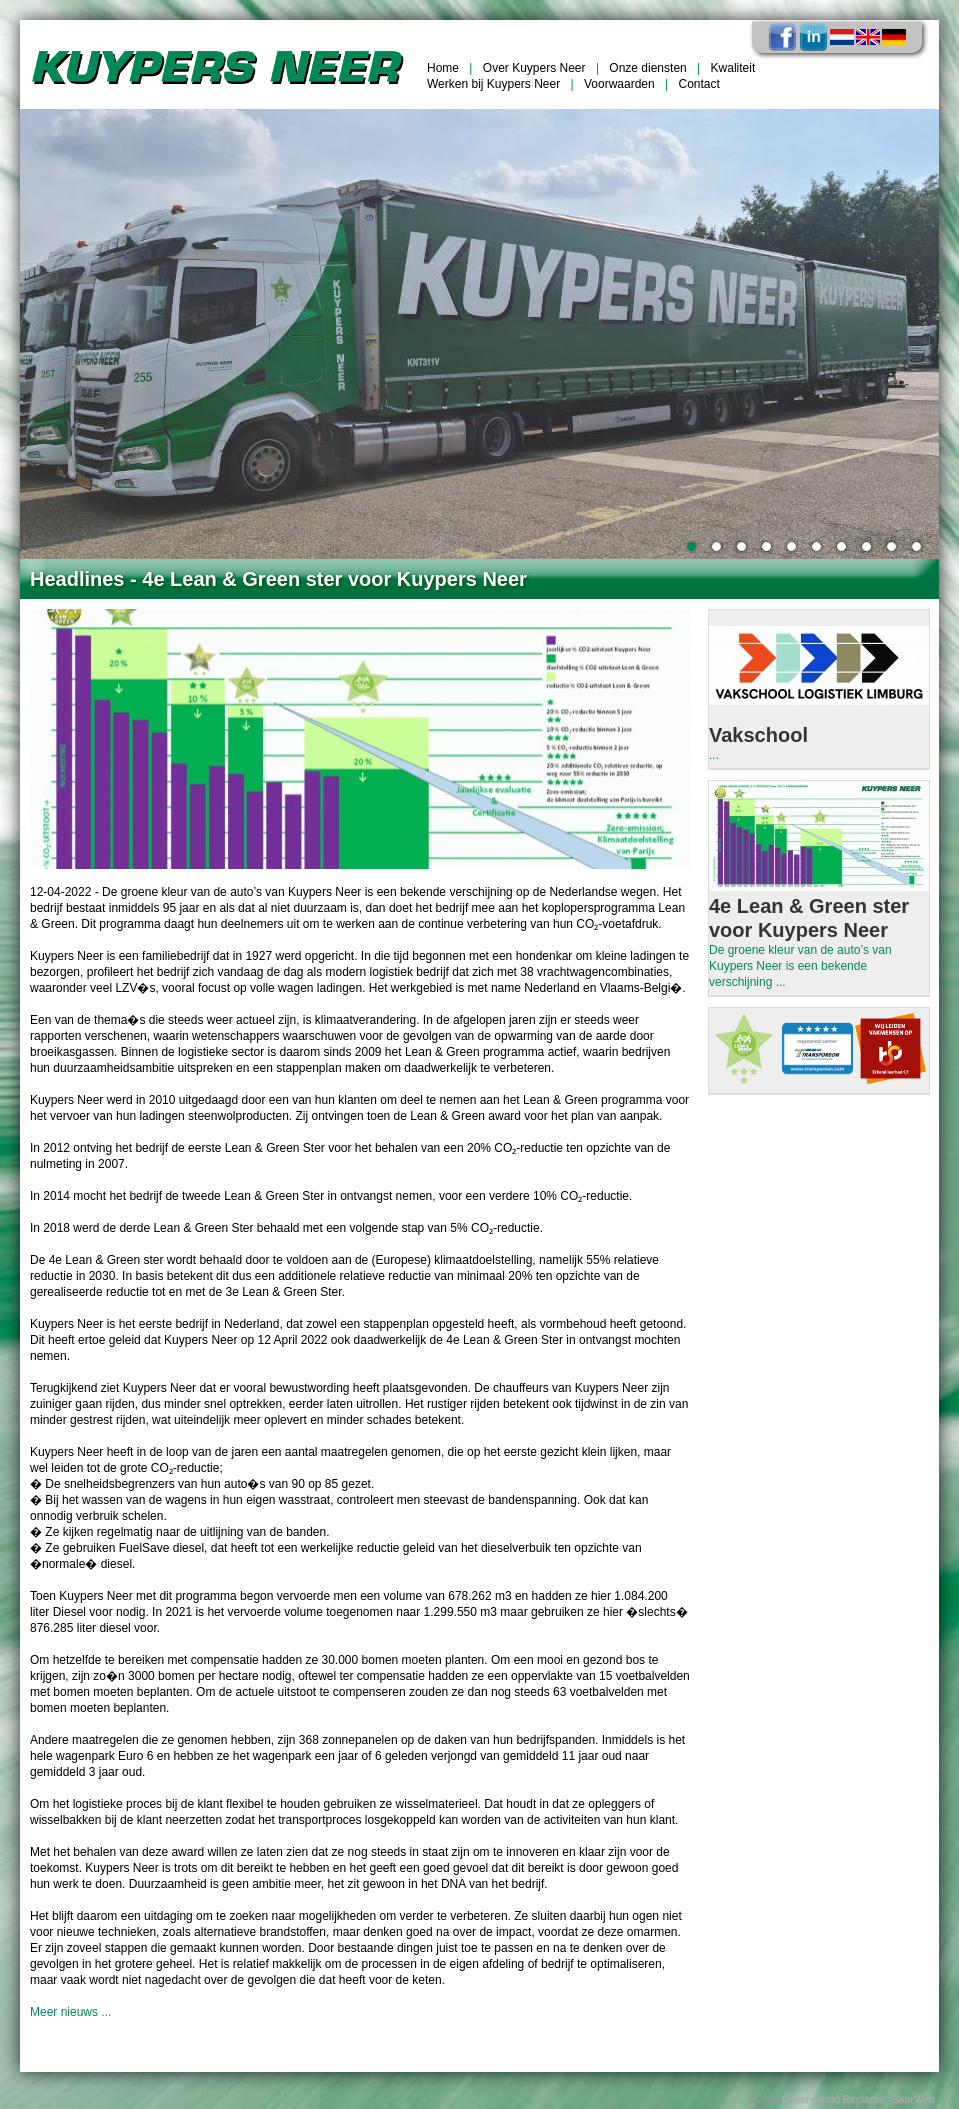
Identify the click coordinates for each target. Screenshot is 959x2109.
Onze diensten (647, 68)
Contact (699, 84)
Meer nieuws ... (70, 2012)
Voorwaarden (619, 84)
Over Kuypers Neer (534, 68)
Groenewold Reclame (833, 2099)
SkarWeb (913, 2099)
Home (443, 68)
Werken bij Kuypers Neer (493, 84)
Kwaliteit (733, 68)
